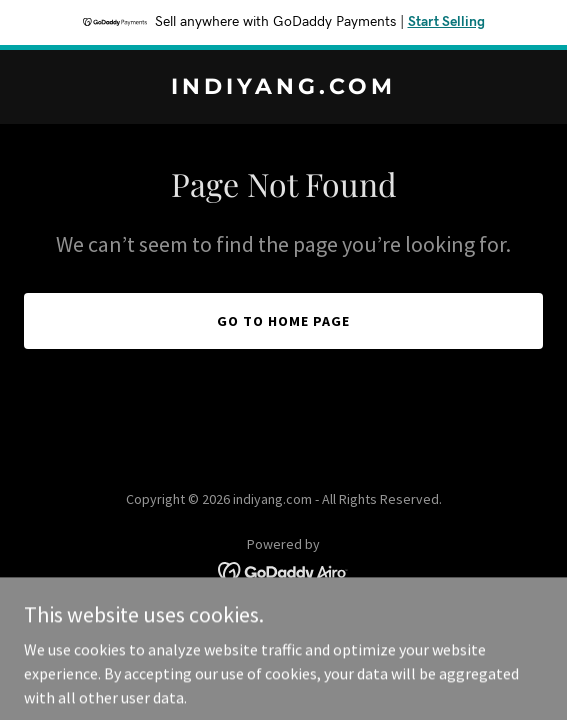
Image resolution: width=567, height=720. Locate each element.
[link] (283, 88)
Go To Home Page (283, 321)
